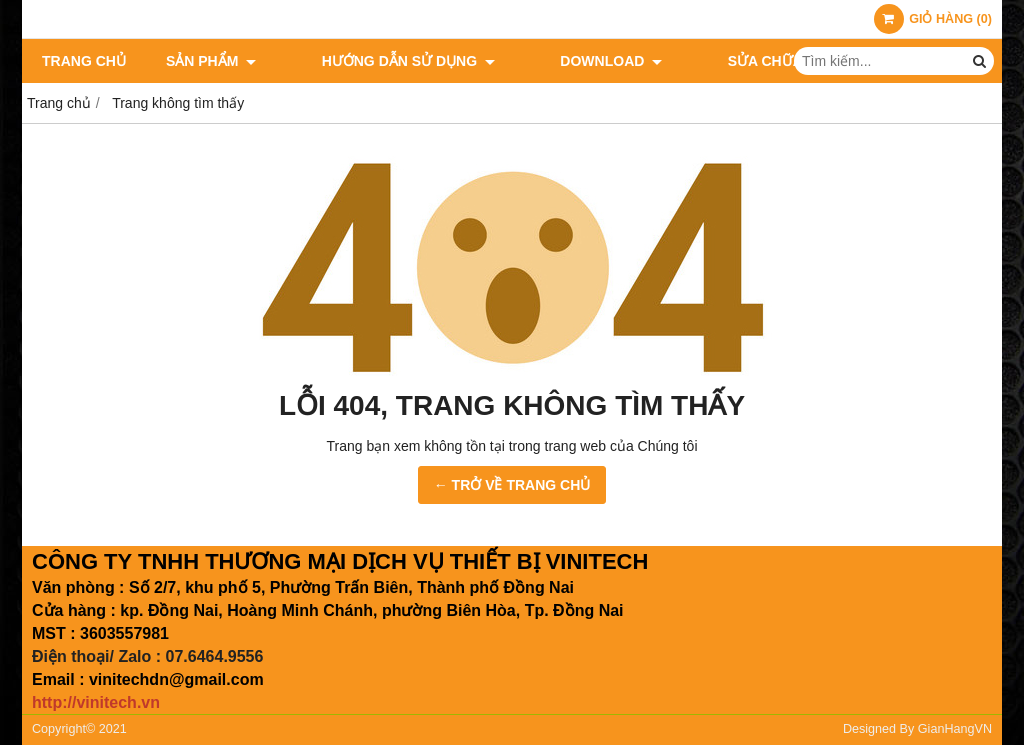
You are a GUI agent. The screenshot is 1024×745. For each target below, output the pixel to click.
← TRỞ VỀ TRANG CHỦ (512, 485)
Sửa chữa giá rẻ (713, 61)
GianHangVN (955, 729)
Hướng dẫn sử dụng (382, 61)
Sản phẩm (211, 61)
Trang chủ (84, 61)
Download (561, 61)
